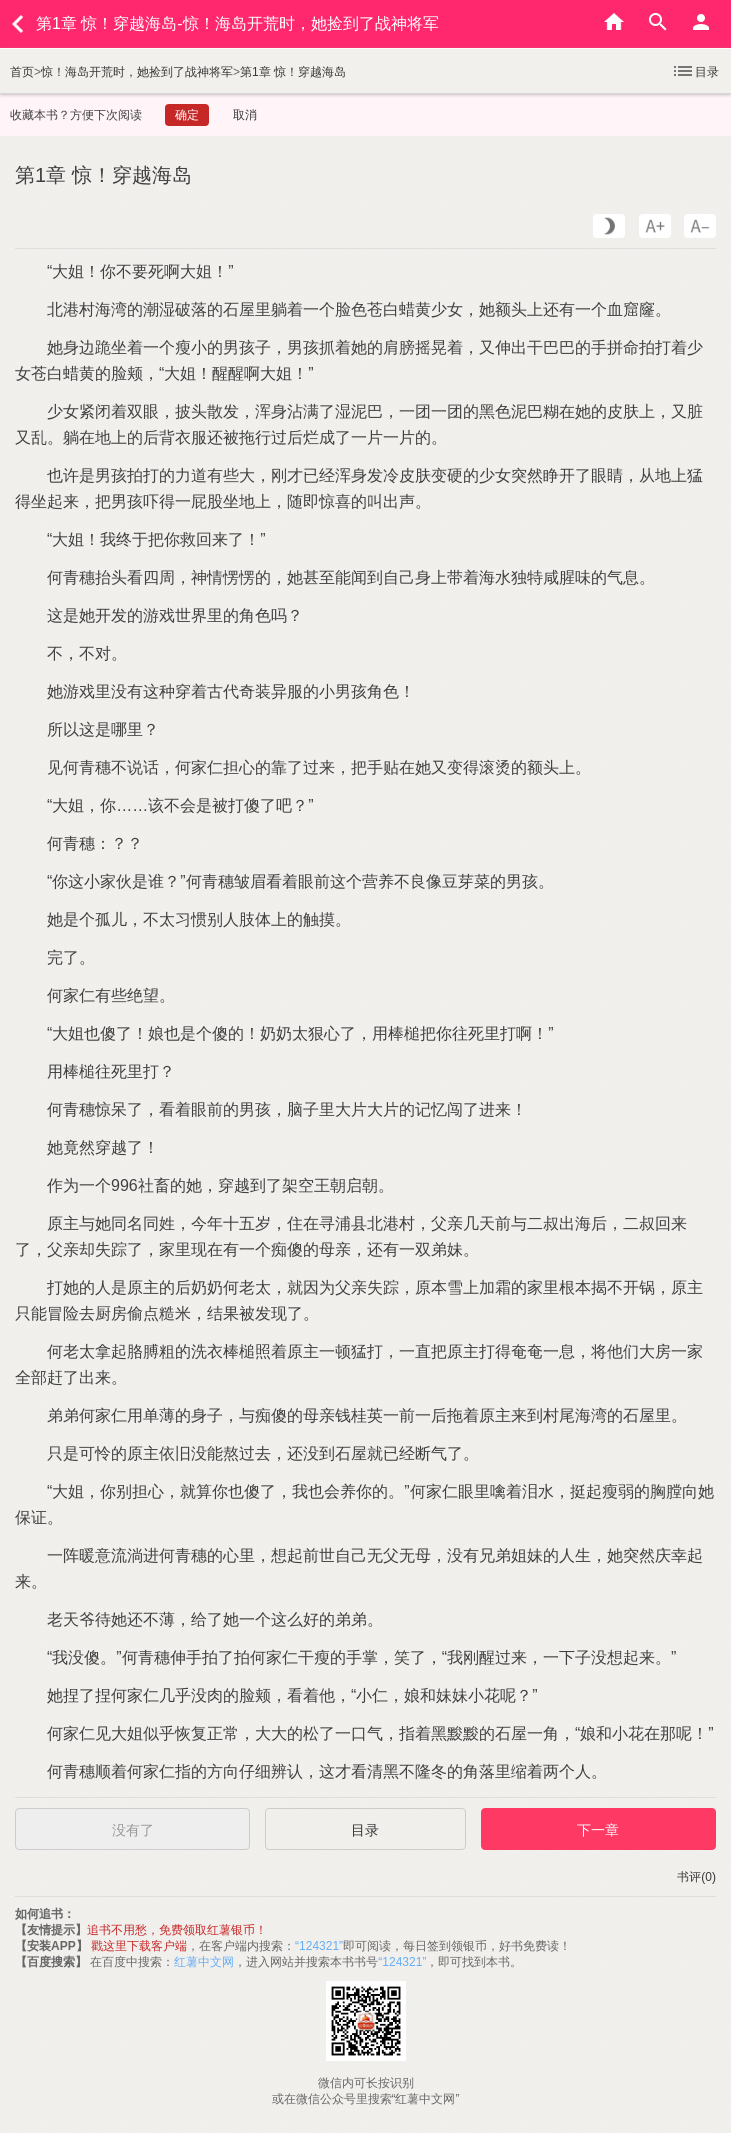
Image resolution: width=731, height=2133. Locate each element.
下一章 (598, 1830)
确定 (187, 115)
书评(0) (696, 1877)
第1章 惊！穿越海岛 (293, 72)
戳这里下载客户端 (139, 1946)
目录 (695, 71)
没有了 (133, 1830)
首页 (22, 72)
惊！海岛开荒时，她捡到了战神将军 (137, 72)
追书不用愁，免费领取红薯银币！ (177, 1930)
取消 (245, 115)
